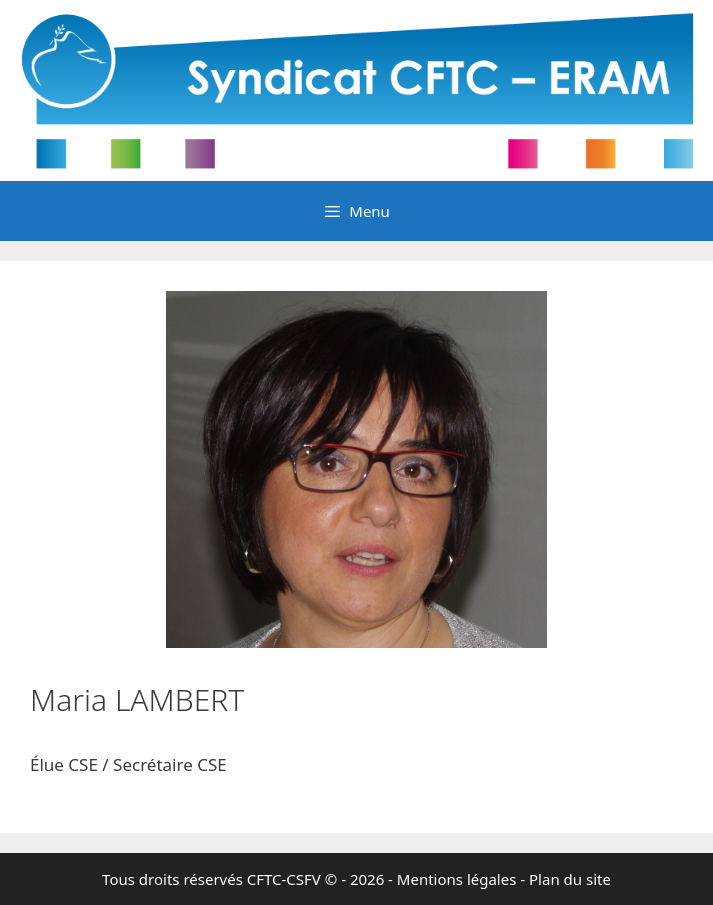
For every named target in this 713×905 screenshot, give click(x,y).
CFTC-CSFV (284, 879)
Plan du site (570, 879)
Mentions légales (457, 879)
